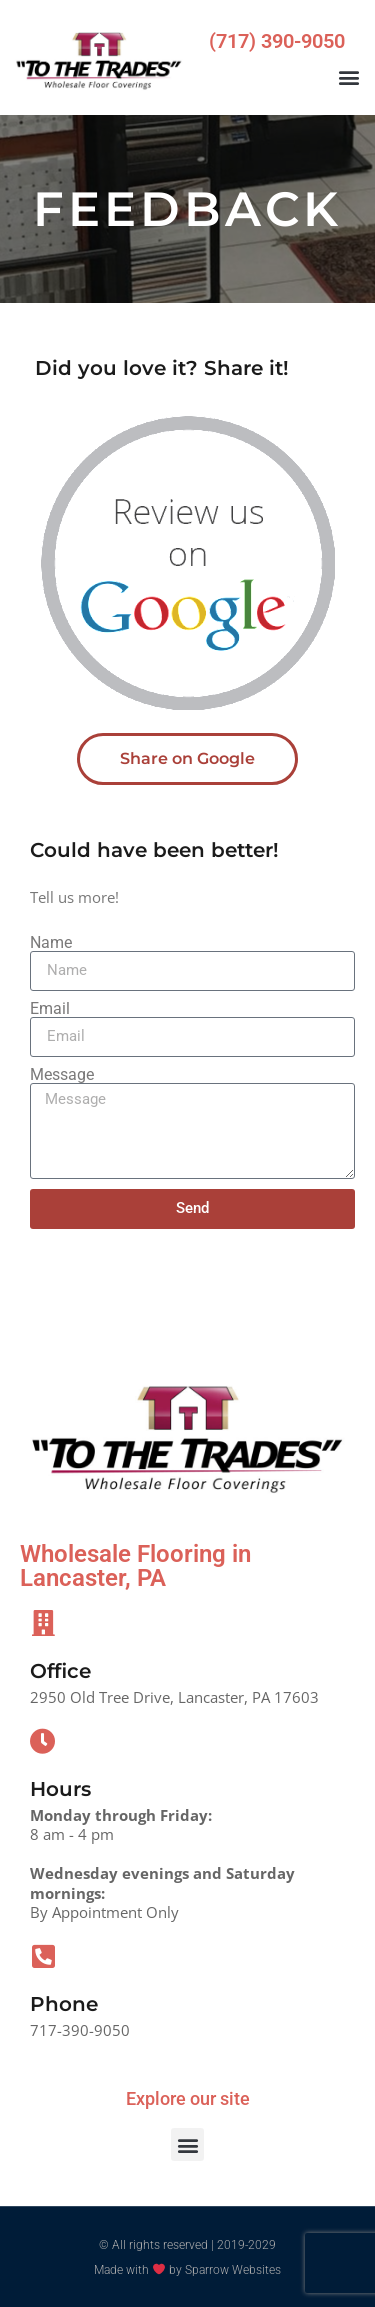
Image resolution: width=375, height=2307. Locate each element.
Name (51, 943)
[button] (348, 77)
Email (50, 1009)
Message (62, 1075)
